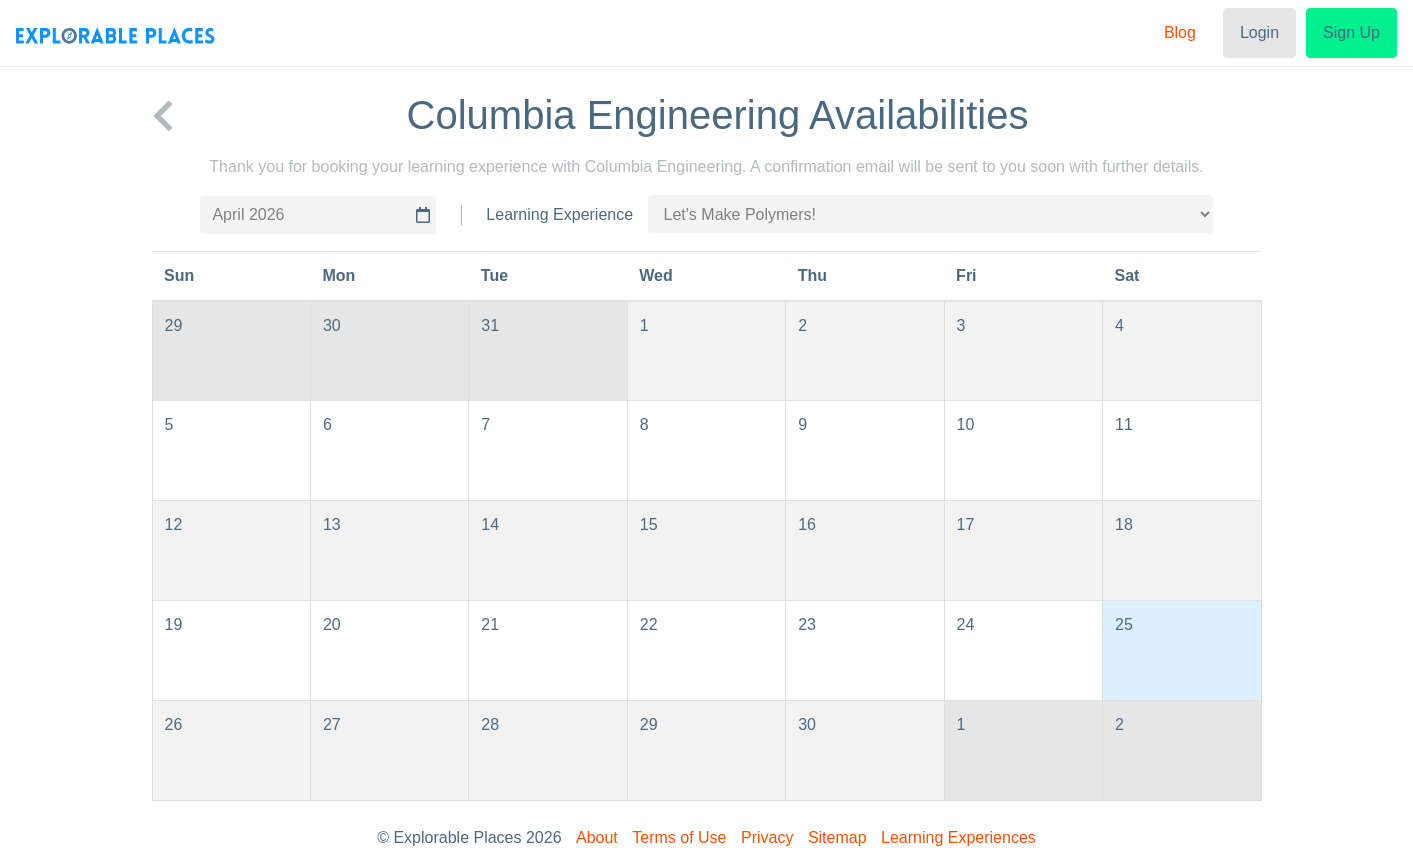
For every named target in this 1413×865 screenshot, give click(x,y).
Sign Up (1351, 32)
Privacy (767, 837)
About (597, 837)
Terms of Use (679, 837)
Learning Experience (559, 214)
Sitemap (837, 837)
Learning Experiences (958, 837)
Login (1259, 32)
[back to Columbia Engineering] (163, 115)
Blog (1180, 32)
